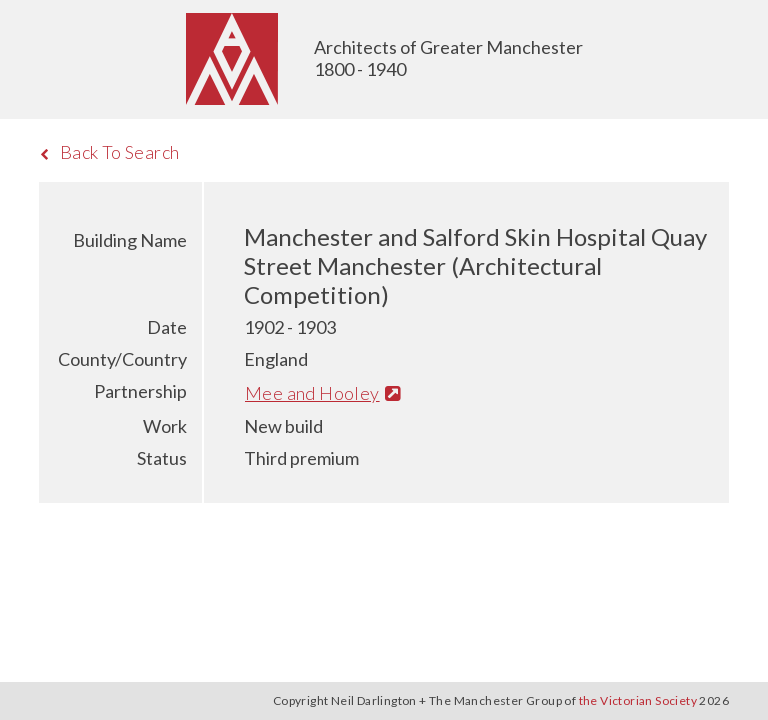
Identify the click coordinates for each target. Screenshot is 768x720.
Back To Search (109, 152)
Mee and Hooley (323, 393)
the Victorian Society (638, 700)
